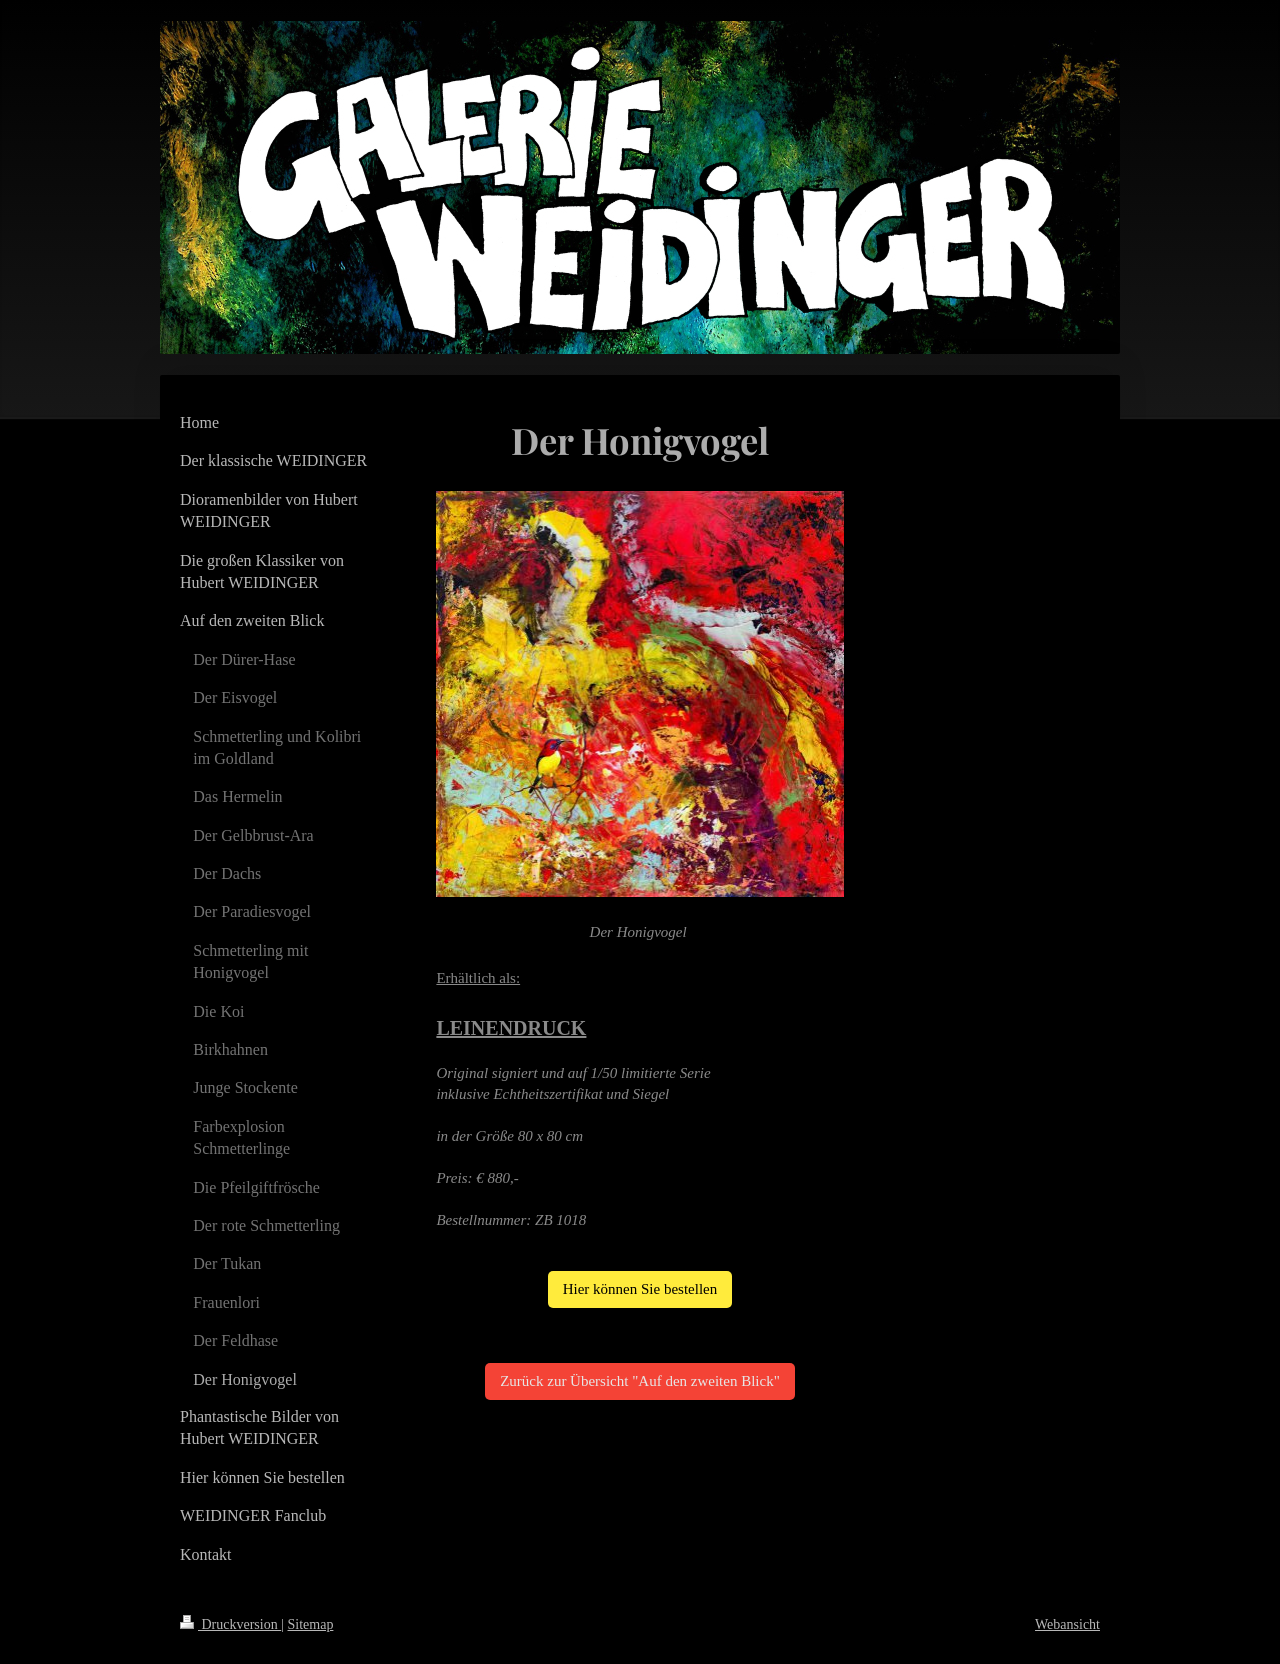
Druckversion (230, 1624)
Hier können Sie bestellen (640, 1289)
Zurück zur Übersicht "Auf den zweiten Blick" (640, 1381)
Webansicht (1067, 1624)
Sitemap (311, 1624)
